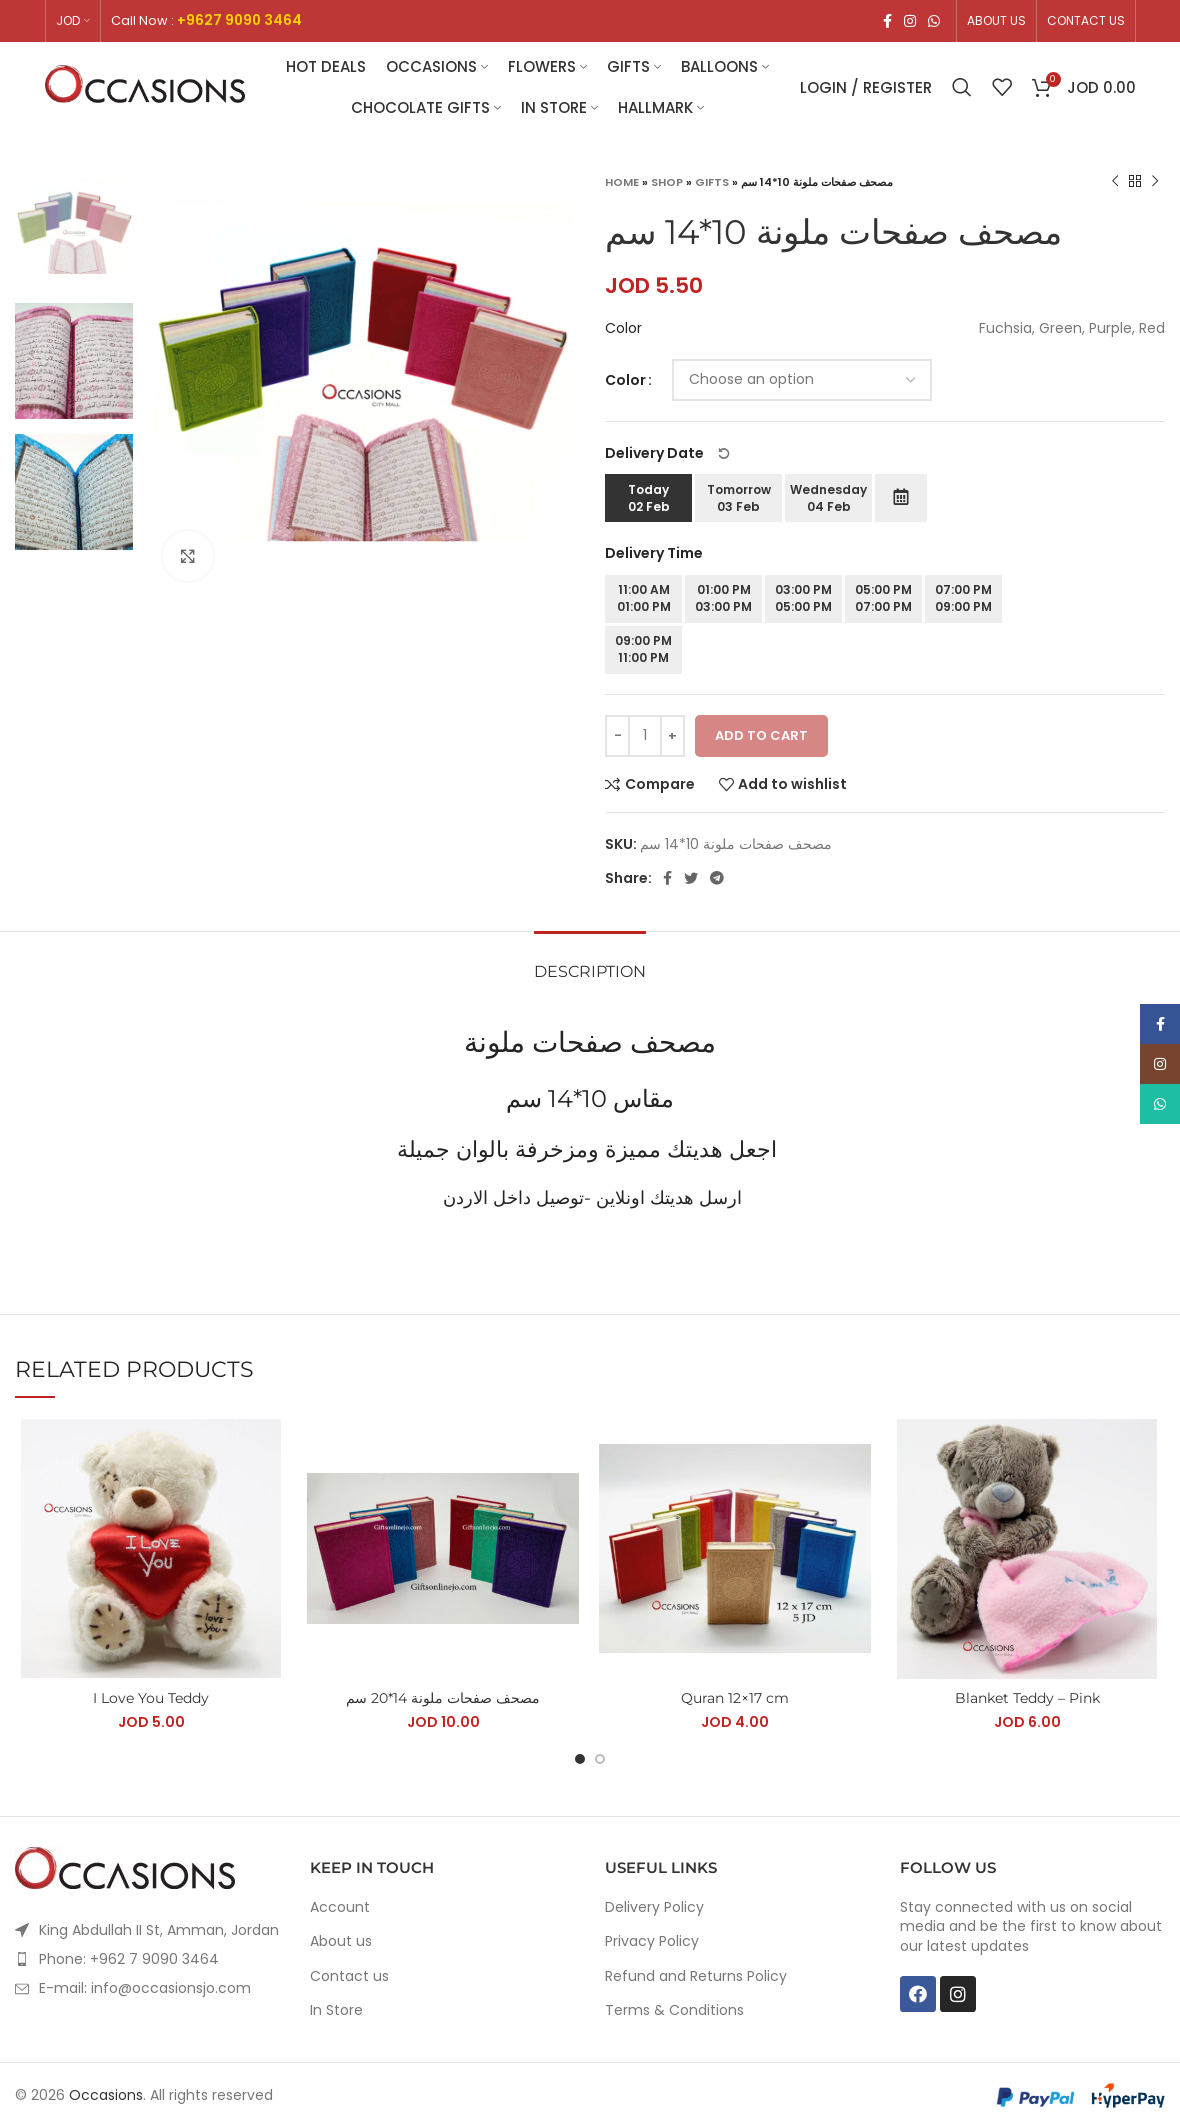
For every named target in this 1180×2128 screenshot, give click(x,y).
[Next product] (1155, 182)
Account (340, 1907)
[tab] (590, 961)
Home (622, 182)
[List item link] (147, 1959)
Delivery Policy (654, 1907)
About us (341, 1941)
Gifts (712, 182)
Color (625, 380)
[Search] (962, 87)
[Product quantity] (645, 736)
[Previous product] (1115, 182)
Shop (667, 182)
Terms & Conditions (674, 2010)
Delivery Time (654, 553)
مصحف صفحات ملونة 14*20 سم (443, 1698)
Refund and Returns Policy (696, 1976)
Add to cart (761, 735)
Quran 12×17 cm (735, 1698)
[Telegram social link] (717, 878)
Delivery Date (668, 453)
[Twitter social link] (691, 878)
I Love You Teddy (151, 1698)
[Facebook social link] (887, 21)
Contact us (349, 1976)
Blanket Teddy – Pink (1027, 1698)
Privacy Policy (652, 1941)
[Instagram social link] (910, 21)
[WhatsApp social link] (934, 21)
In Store (336, 2010)
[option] (74, 230)
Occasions (106, 2095)
